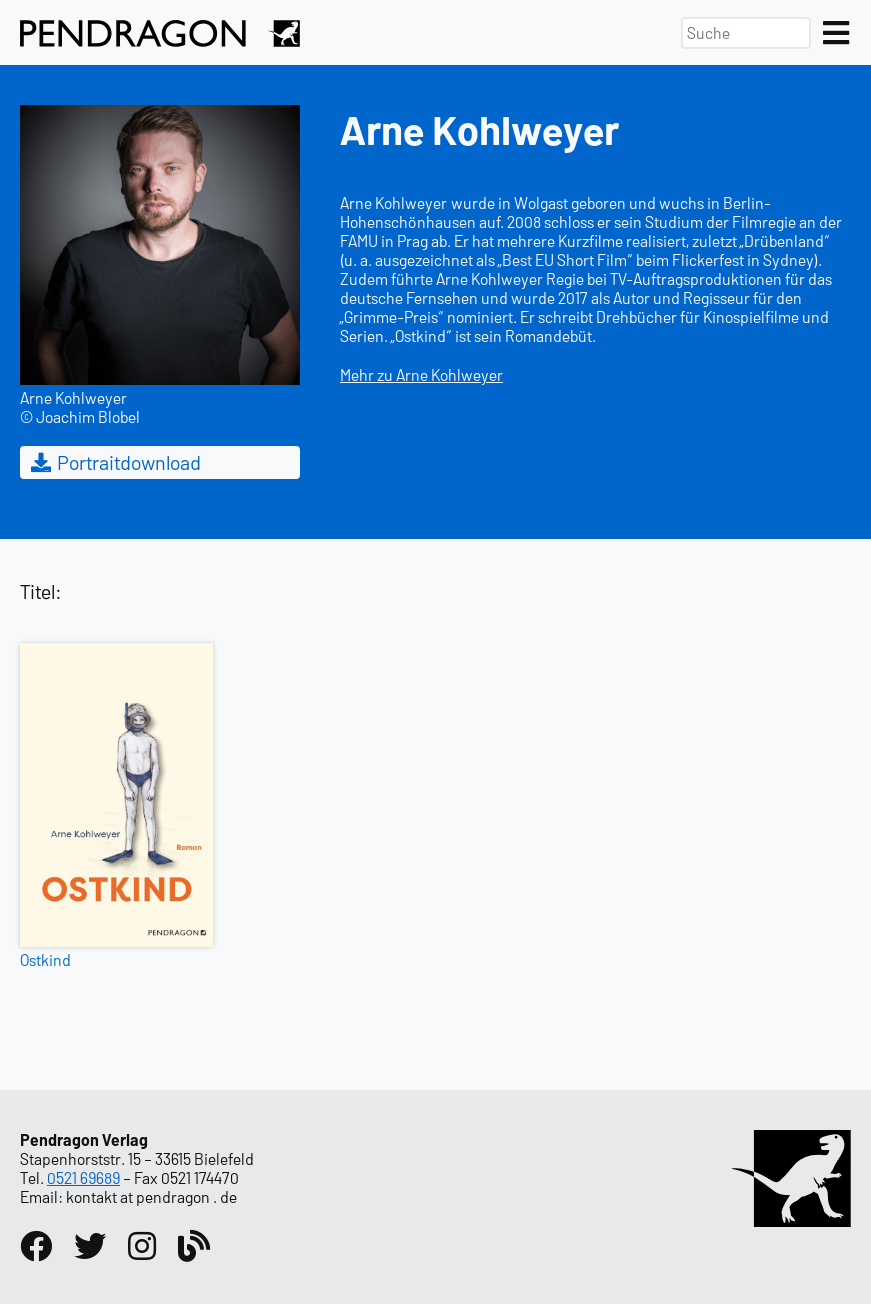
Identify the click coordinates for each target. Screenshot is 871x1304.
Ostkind (45, 959)
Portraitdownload (114, 462)
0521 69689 (83, 1177)
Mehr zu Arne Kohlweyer (421, 374)
